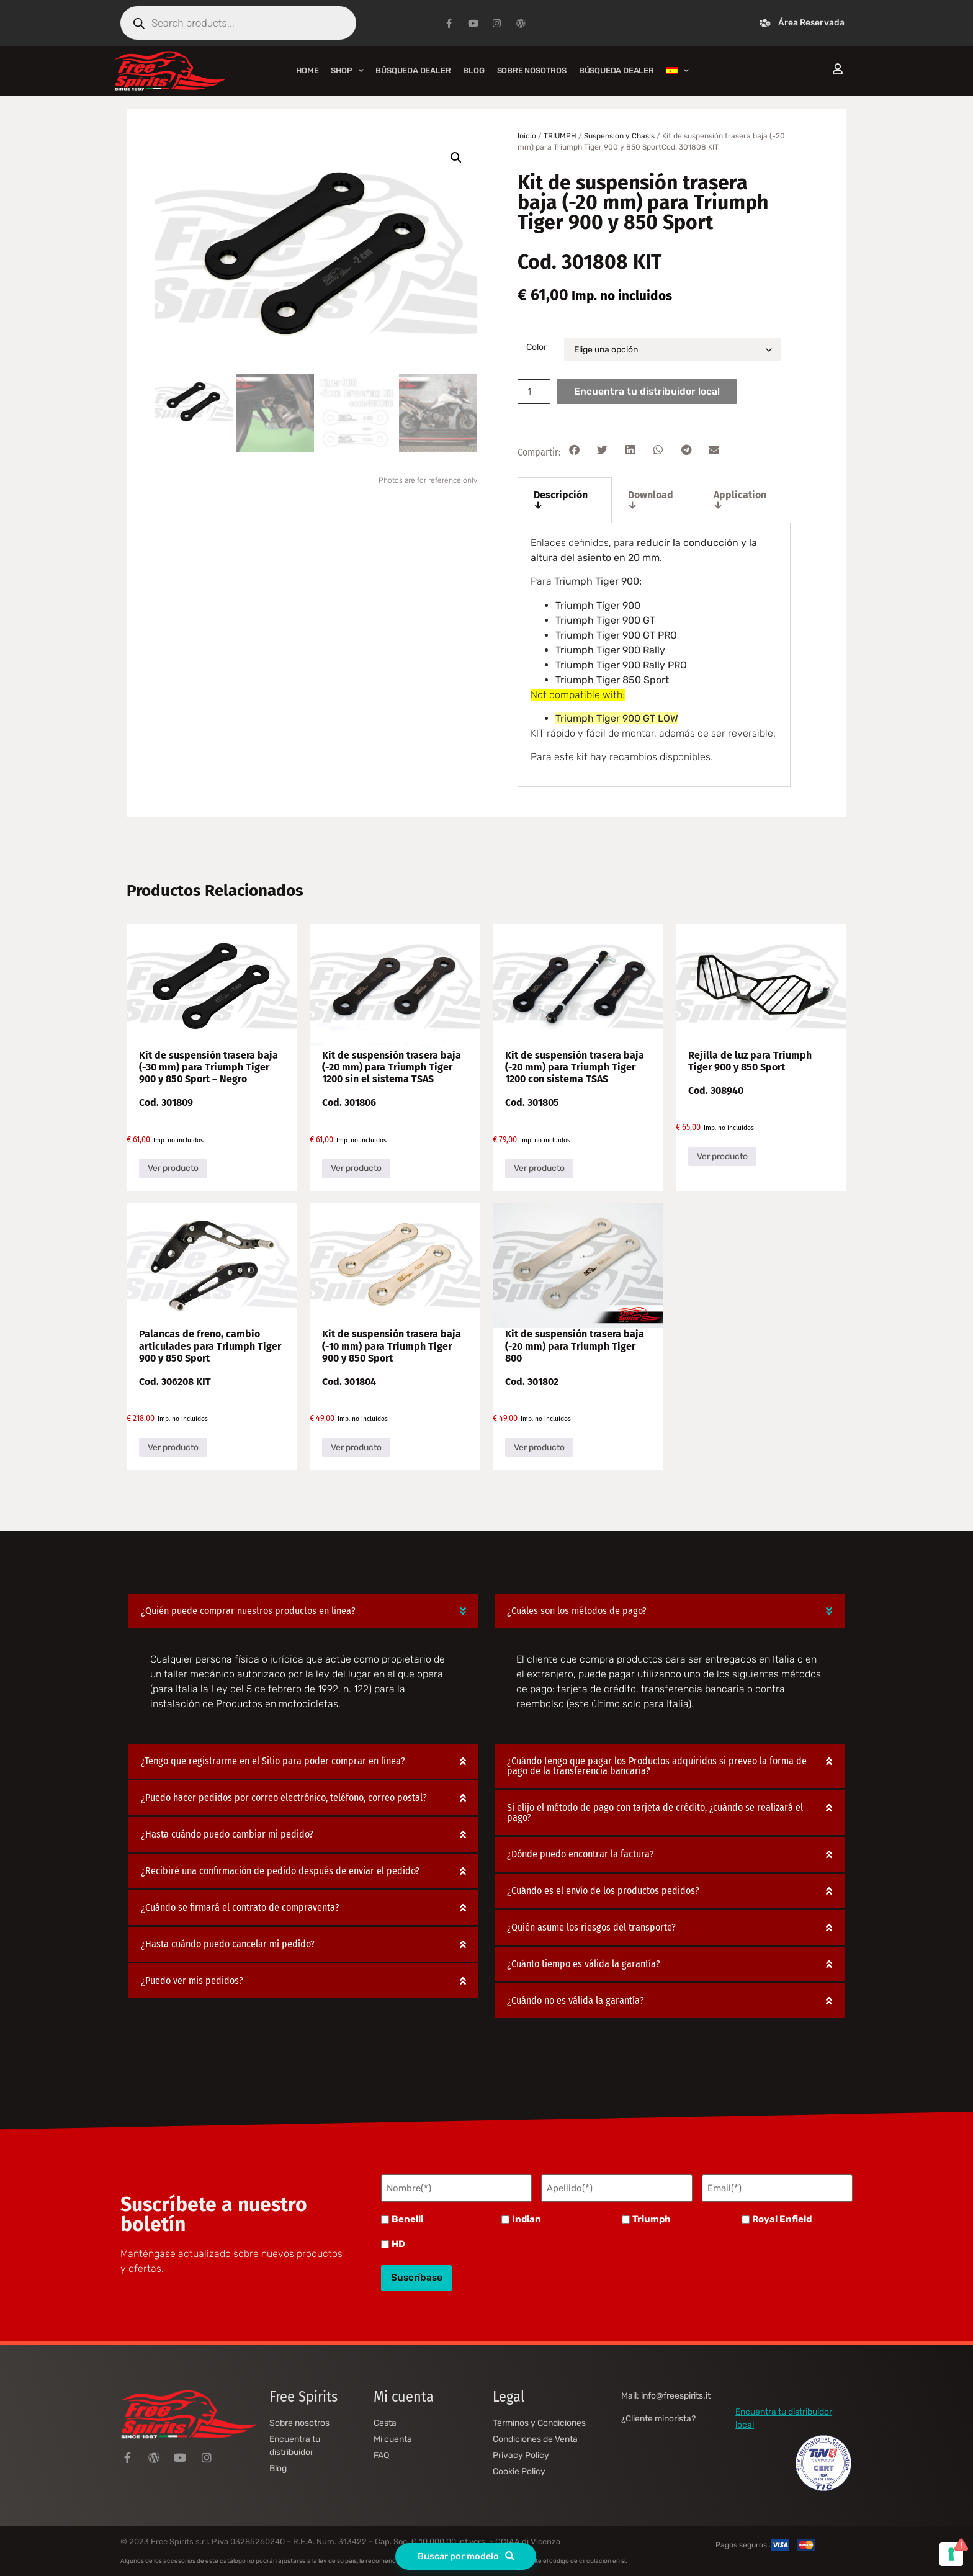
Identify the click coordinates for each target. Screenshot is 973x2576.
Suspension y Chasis (619, 136)
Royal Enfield (782, 2217)
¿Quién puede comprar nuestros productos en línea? (248, 1611)
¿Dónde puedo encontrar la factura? (580, 1854)
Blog (473, 70)
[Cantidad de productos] (536, 391)
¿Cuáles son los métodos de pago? (577, 1611)
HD (398, 2242)
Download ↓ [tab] (650, 500)
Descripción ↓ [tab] (561, 500)
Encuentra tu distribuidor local (650, 391)
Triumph (651, 2217)
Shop (347, 70)
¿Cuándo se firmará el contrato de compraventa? (240, 1908)
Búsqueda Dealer (413, 70)
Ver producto (173, 1168)
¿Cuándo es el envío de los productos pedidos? (603, 1891)
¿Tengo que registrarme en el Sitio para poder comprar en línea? (273, 1761)
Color (536, 347)
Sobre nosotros (532, 70)
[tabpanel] (654, 655)
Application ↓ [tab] (740, 500)
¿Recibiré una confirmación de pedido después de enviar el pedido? (280, 1871)
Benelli (407, 2217)
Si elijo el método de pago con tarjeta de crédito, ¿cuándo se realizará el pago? (655, 1813)
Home (307, 70)
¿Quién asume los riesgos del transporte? (591, 1928)
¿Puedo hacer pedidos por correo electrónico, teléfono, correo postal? (284, 1798)
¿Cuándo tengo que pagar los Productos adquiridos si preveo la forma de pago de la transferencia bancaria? (657, 1766)
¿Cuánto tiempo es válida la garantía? (583, 1964)
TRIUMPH (560, 136)
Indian (526, 2217)
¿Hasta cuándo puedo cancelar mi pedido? (228, 1944)
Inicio (527, 136)
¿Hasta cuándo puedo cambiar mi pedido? (227, 1835)
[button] (456, 157)
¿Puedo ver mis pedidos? (192, 1981)
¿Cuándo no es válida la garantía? (575, 2001)
